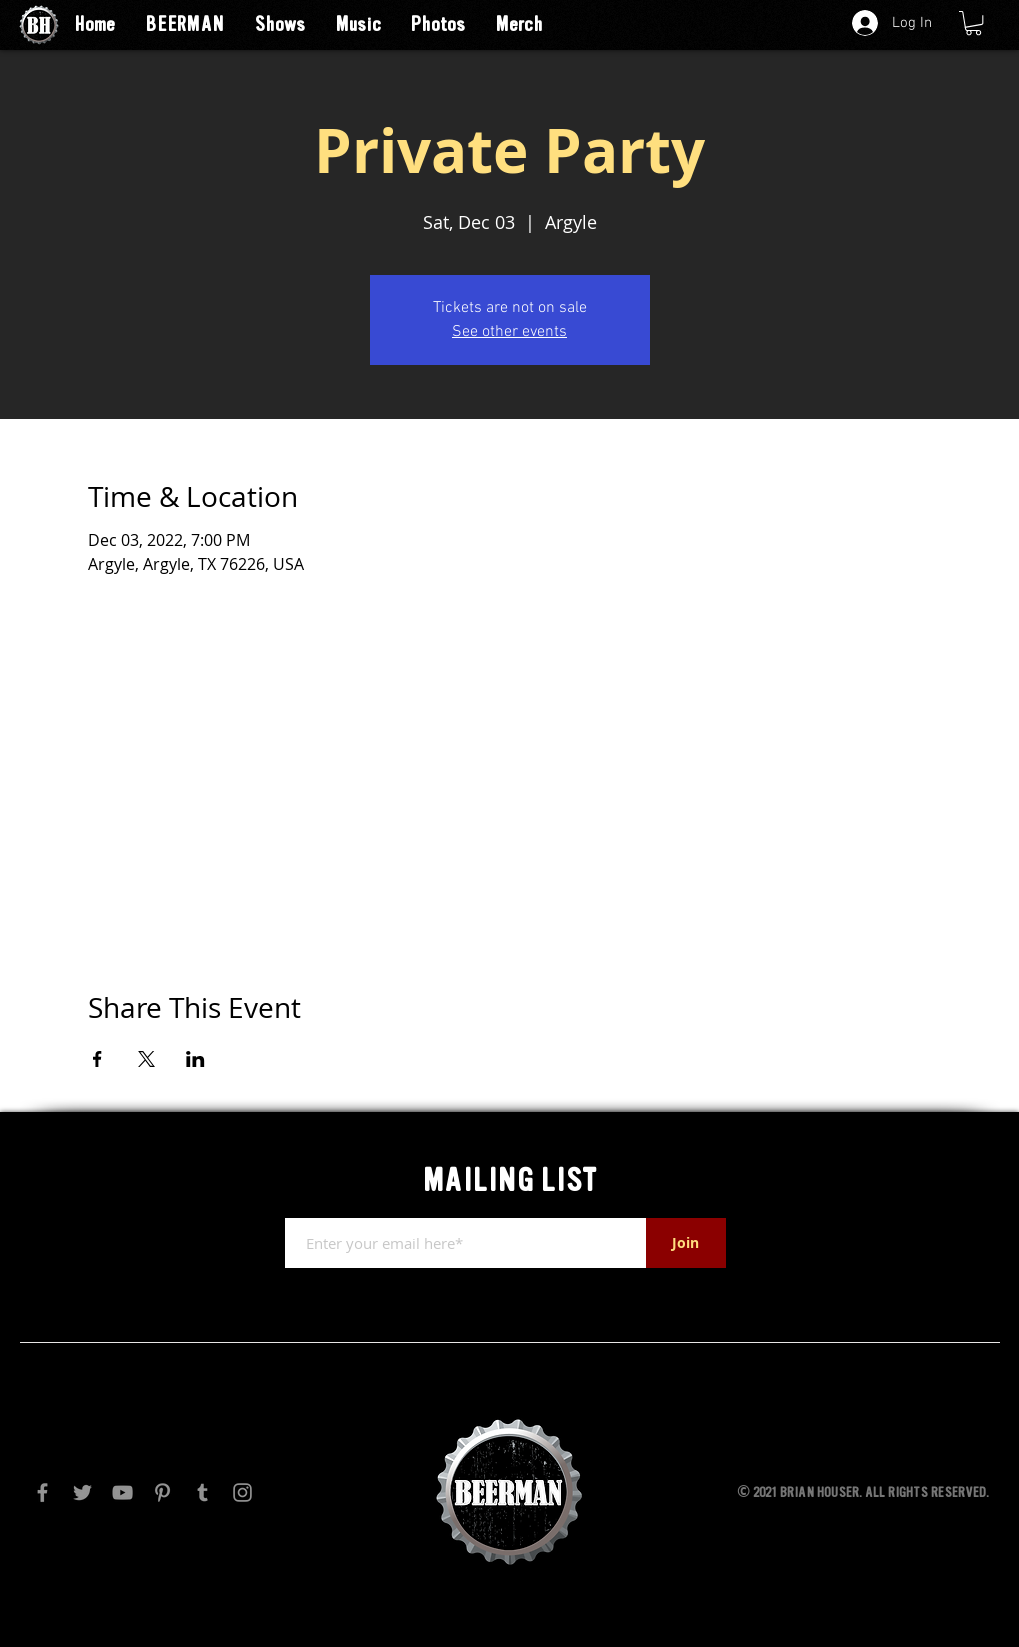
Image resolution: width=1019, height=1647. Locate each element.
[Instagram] (242, 1492)
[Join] (686, 1243)
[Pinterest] (162, 1492)
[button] (973, 23)
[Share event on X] (146, 1059)
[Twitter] (82, 1492)
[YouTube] (122, 1492)
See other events (509, 332)
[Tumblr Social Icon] (202, 1492)
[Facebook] (42, 1492)
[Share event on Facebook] (97, 1059)
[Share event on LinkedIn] (195, 1059)
